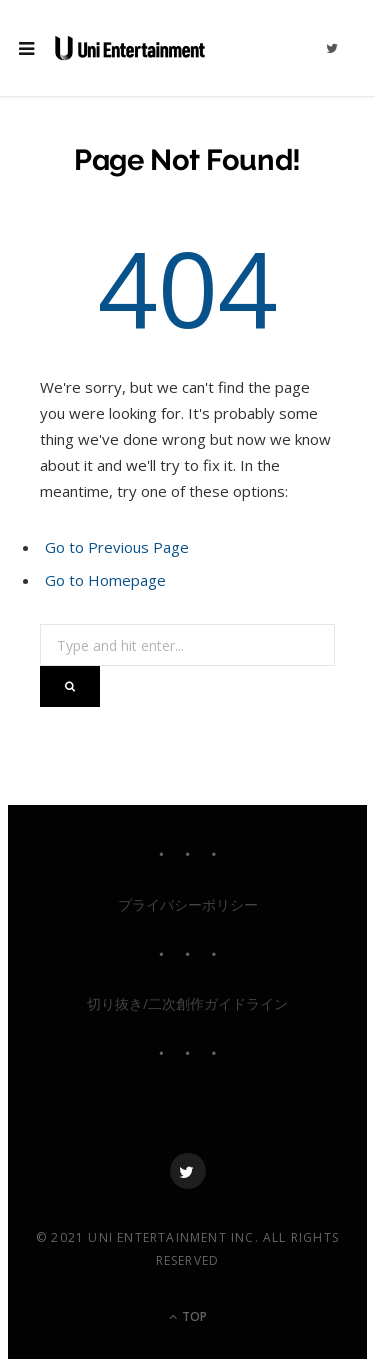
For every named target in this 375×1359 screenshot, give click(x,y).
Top (188, 1316)
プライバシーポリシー (188, 904)
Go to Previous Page (117, 547)
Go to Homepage (105, 580)
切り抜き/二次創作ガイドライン (187, 1003)
